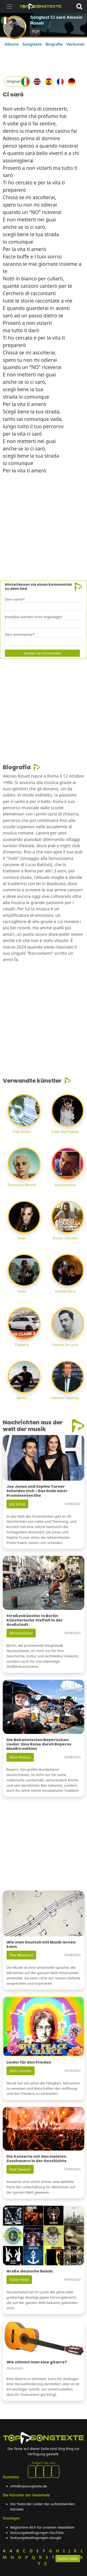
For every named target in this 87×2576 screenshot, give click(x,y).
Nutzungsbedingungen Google (35, 2537)
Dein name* (15, 599)
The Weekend (21, 1955)
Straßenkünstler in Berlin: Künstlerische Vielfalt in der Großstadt (34, 1620)
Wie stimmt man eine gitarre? (36, 2362)
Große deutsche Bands (29, 2271)
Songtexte (32, 44)
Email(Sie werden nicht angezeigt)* (33, 616)
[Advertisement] (43, 62)
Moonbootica (21, 1633)
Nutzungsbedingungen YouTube (37, 2532)
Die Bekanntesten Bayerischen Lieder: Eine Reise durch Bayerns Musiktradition (38, 1744)
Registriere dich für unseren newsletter (42, 2527)
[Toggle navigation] (9, 6)
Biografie (54, 44)
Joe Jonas (17, 1504)
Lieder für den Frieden (28, 2062)
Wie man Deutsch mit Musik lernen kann (41, 1944)
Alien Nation (20, 1757)
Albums (12, 44)
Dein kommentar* (20, 634)
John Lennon (21, 2070)
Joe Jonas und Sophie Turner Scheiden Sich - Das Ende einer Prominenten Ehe (37, 1491)
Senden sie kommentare (42, 653)
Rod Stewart (20, 2169)
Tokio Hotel (19, 2279)
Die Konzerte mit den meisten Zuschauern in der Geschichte (36, 2159)
